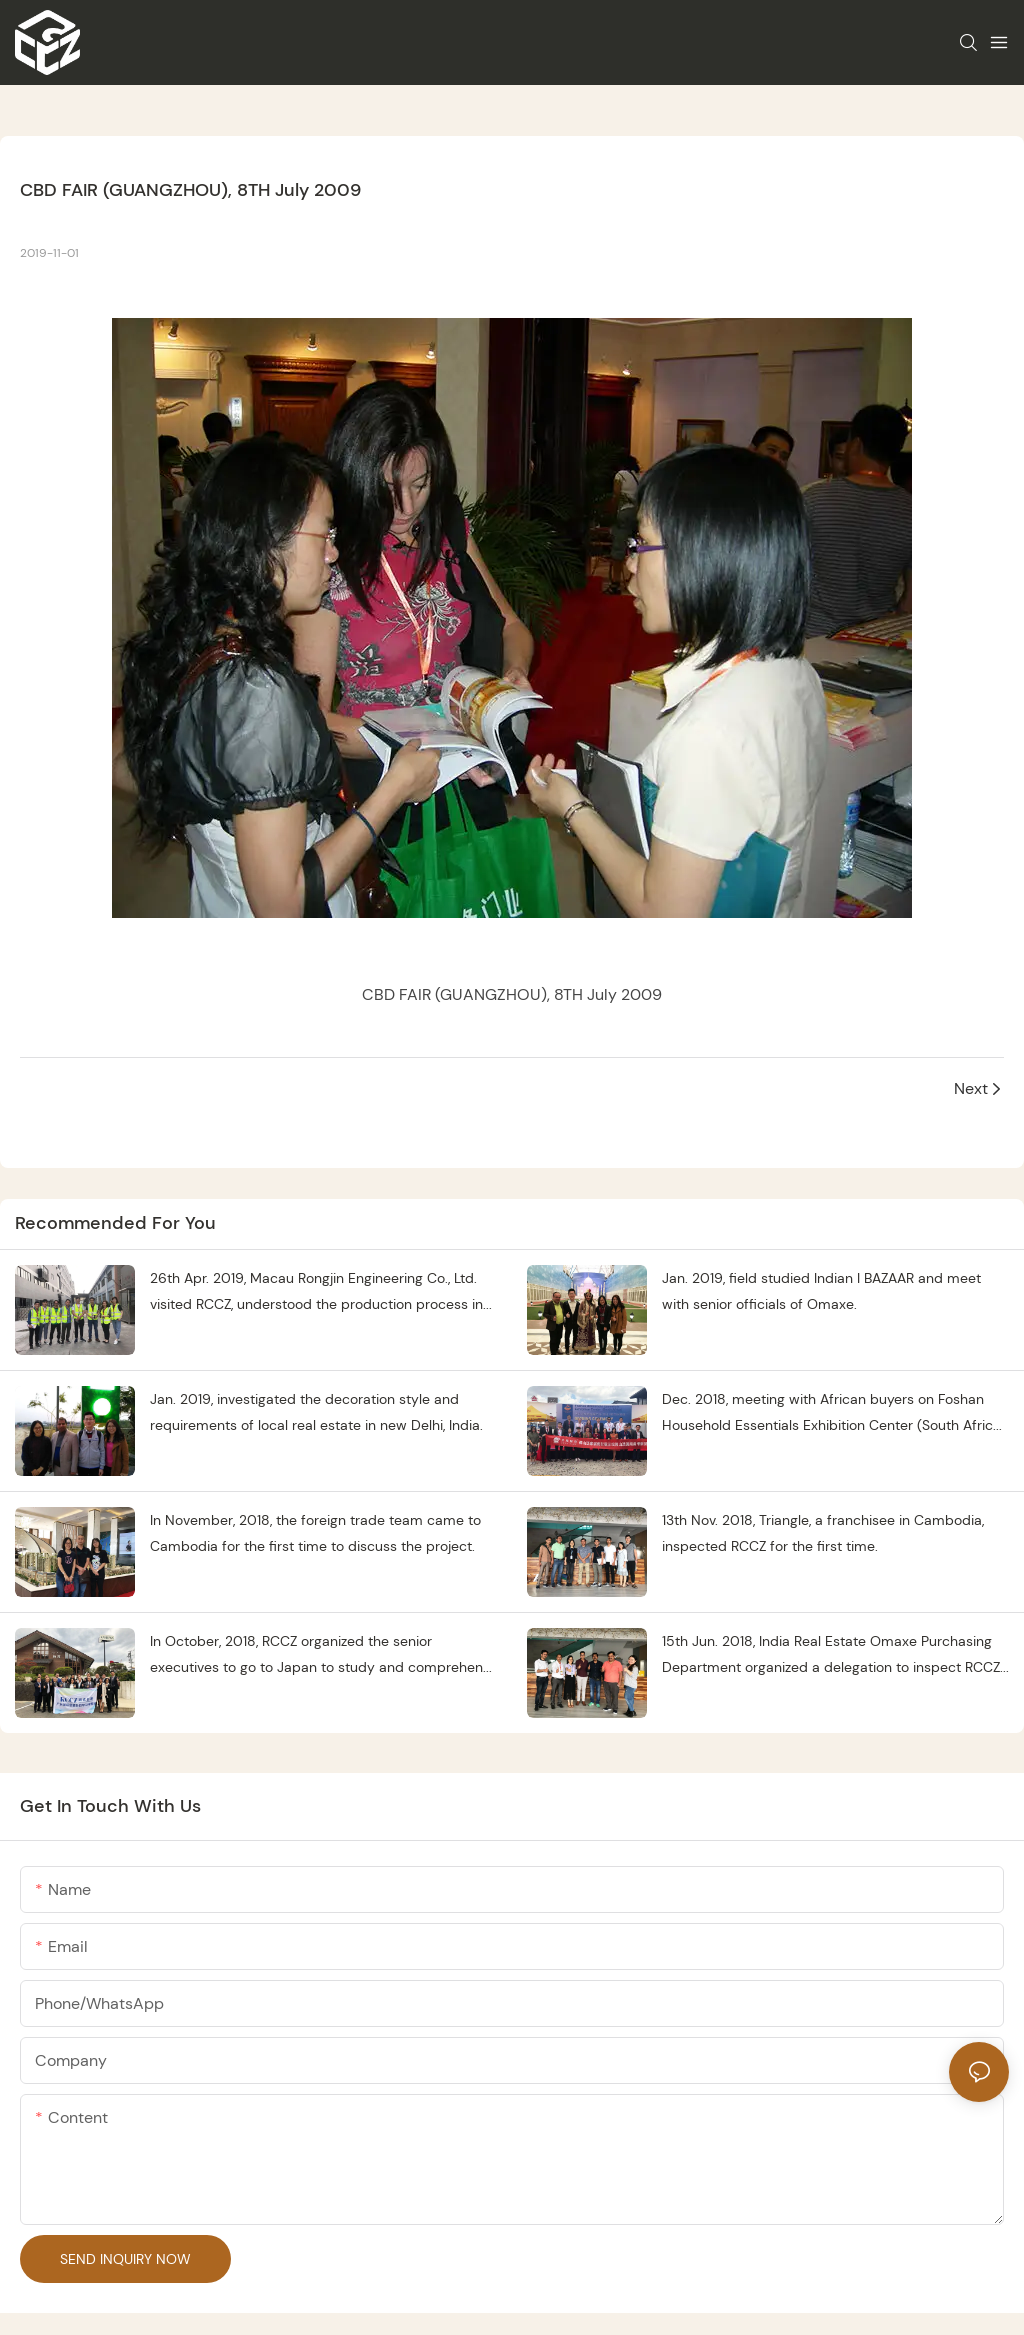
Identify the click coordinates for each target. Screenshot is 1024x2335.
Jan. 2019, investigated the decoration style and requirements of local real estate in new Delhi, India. (316, 1412)
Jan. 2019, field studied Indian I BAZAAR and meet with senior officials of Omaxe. (821, 1291)
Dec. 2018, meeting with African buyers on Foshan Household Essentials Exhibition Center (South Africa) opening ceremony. (834, 1414)
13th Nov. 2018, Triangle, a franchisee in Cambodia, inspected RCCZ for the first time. (823, 1533)
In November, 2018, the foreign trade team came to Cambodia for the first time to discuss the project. (315, 1533)
